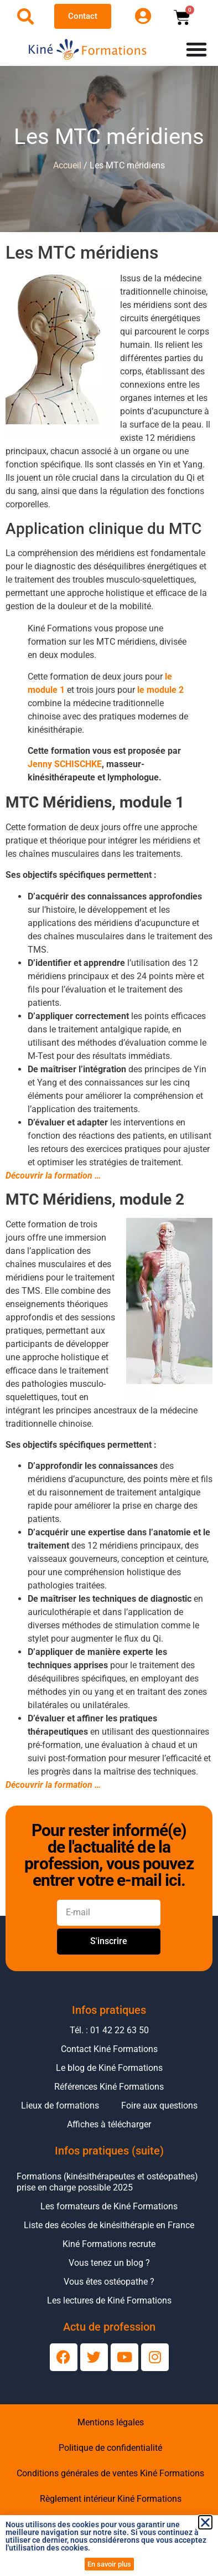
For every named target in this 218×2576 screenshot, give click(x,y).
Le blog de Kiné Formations (109, 2068)
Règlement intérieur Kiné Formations (110, 2498)
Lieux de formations (60, 2105)
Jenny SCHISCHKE (65, 764)
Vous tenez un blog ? (109, 2263)
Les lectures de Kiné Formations (109, 2300)
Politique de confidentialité (110, 2448)
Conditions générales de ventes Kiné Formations (110, 2473)
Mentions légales (110, 2422)
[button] (205, 2522)
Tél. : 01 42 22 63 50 (109, 2030)
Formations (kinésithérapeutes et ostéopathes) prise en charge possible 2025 (107, 2182)
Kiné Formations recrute (109, 2244)
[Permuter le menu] (196, 49)
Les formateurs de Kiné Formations (109, 2206)
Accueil (67, 165)
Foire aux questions (159, 2105)
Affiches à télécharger (109, 2124)
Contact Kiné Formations (109, 2049)
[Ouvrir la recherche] (25, 17)
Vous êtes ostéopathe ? (109, 2281)
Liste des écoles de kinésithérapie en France (109, 2225)
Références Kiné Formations (109, 2086)
